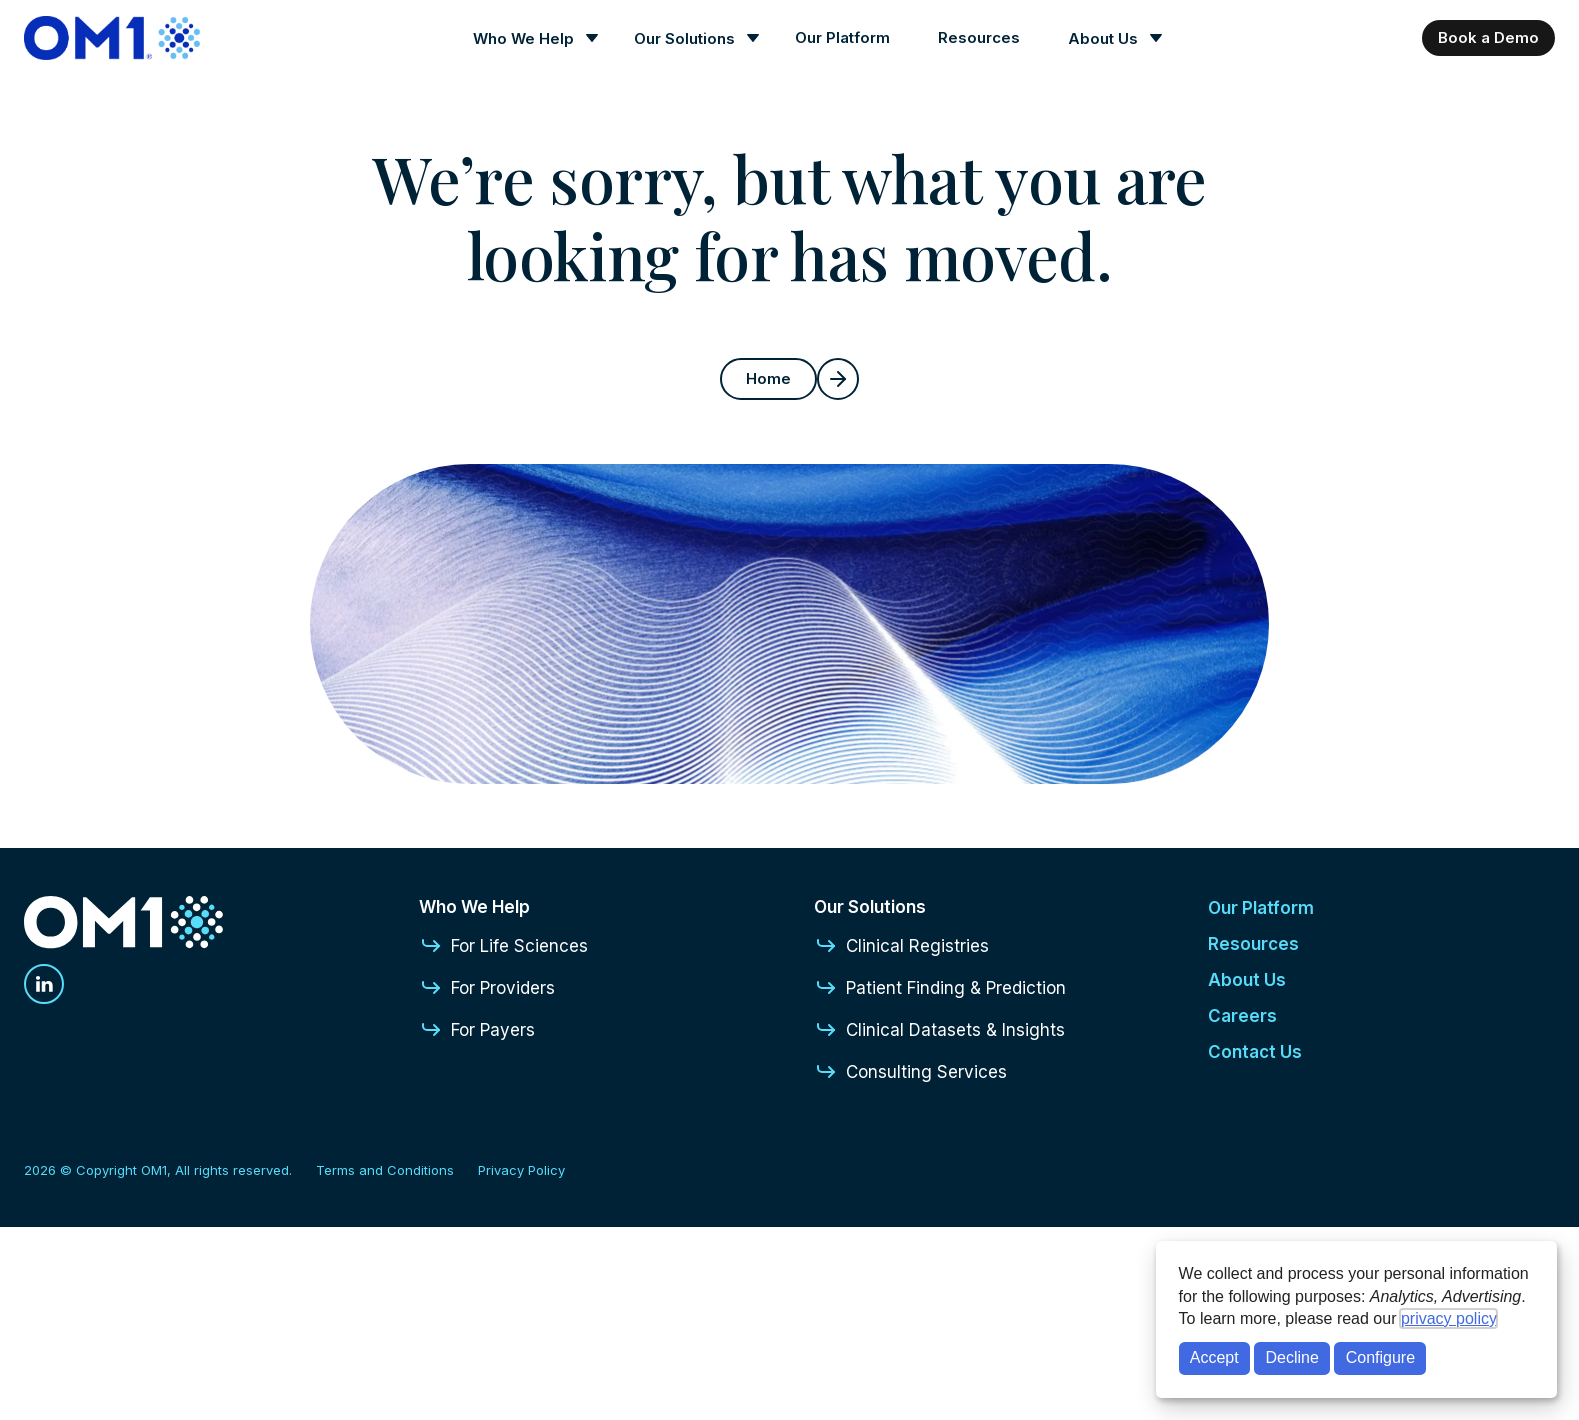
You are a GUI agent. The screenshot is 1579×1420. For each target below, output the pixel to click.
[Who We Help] (529, 38)
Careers (1242, 1016)
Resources (979, 37)
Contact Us (1255, 1052)
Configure (1380, 1357)
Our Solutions (684, 38)
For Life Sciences (503, 946)
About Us (1103, 38)
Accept (1214, 1357)
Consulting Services (910, 1072)
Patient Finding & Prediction (940, 988)
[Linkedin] (44, 984)
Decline (1292, 1357)
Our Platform (842, 37)
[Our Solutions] (690, 38)
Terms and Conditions (385, 1170)
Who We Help (523, 38)
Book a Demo (1488, 37)
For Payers (477, 1030)
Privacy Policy (521, 1170)
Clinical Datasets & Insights (939, 1030)
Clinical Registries (901, 946)
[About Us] (1109, 38)
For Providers (487, 988)
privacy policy (1448, 1318)
